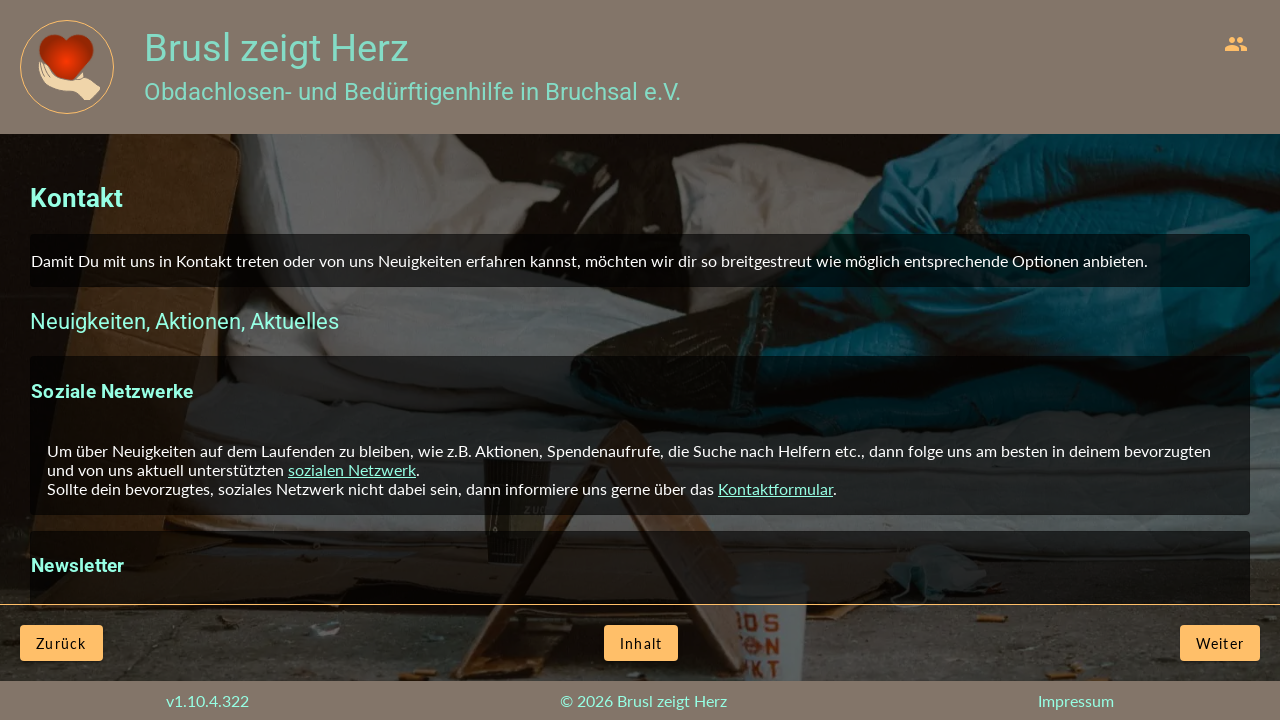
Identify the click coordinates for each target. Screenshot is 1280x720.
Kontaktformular (775, 488)
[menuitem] (1236, 44)
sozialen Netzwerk (352, 469)
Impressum (1076, 700)
